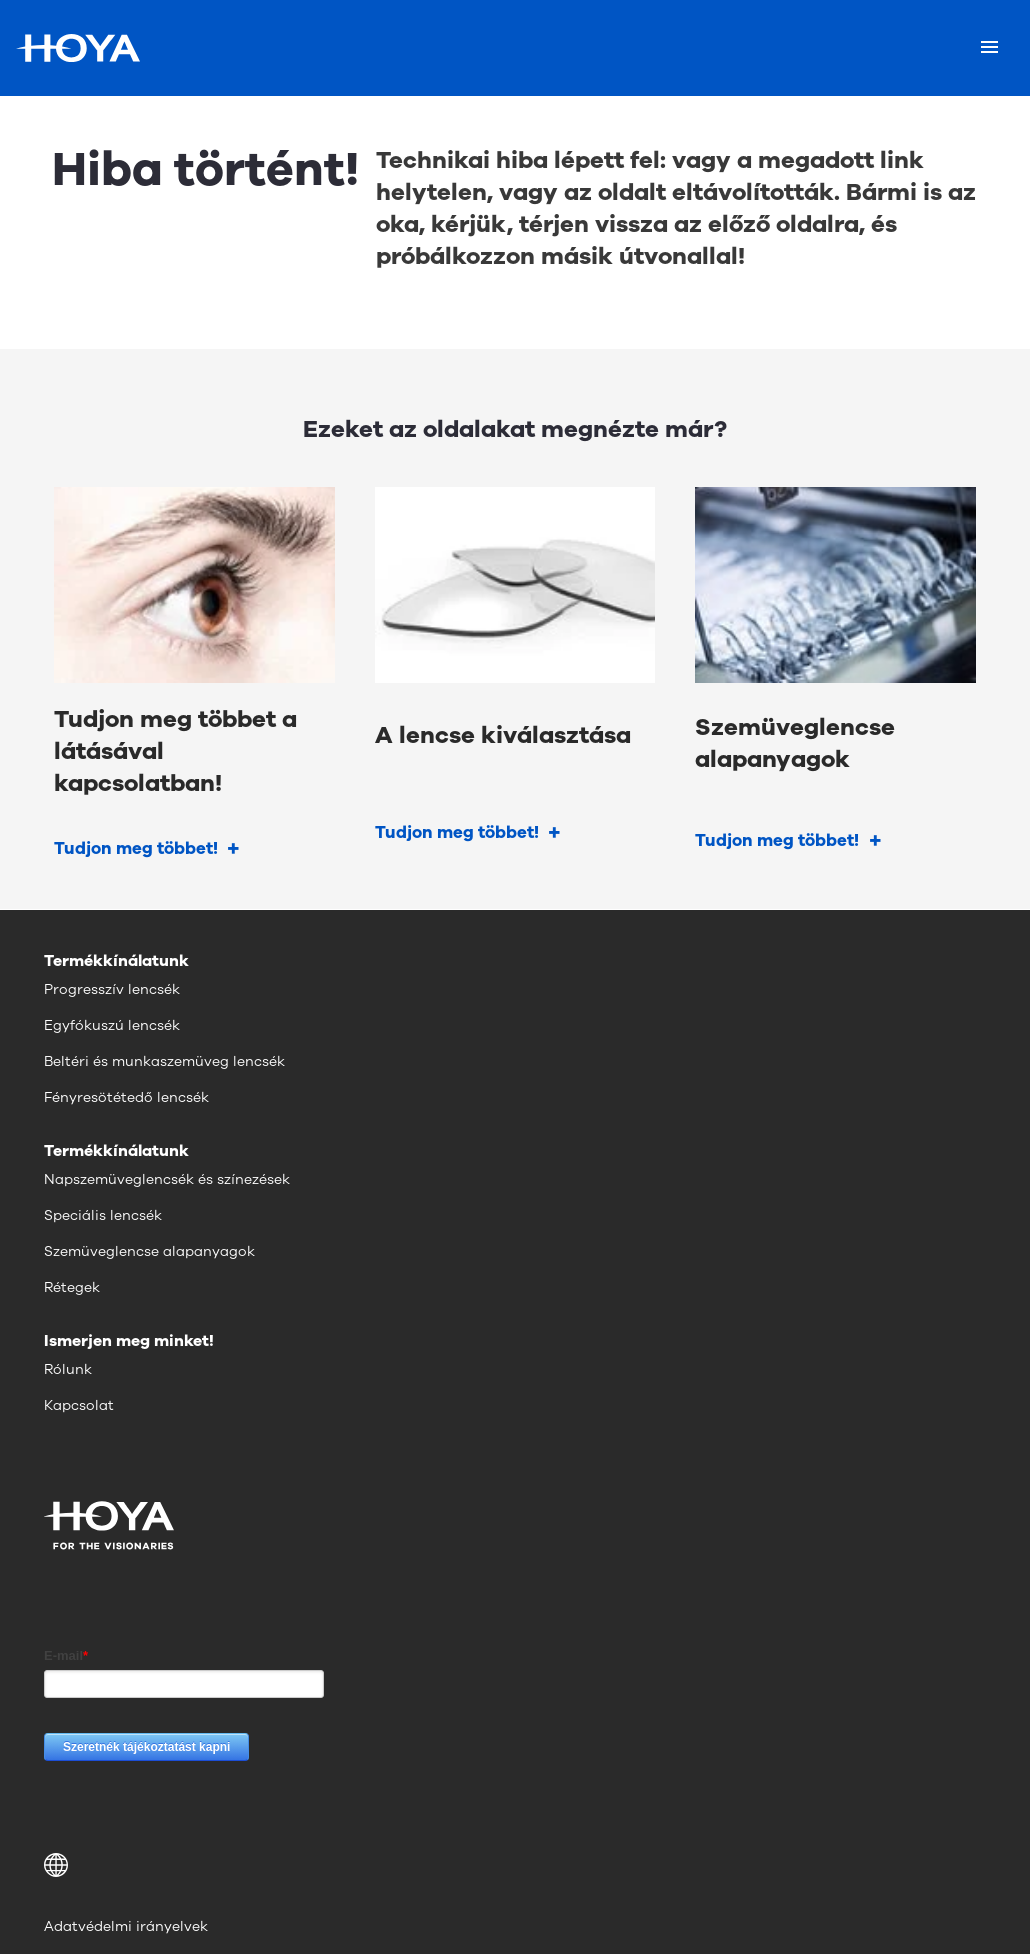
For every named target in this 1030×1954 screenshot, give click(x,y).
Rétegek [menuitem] (72, 1287)
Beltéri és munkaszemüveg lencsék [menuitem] (164, 1061)
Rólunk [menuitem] (68, 1369)
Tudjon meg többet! (136, 848)
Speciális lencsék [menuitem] (103, 1215)
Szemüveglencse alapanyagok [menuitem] (149, 1251)
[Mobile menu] (989, 48)
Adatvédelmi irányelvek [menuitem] (126, 1926)
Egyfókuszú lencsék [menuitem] (112, 1025)
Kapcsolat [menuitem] (79, 1405)
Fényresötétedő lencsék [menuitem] (126, 1097)
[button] (515, 1865)
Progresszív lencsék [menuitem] (112, 989)
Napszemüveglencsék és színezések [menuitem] (167, 1179)
